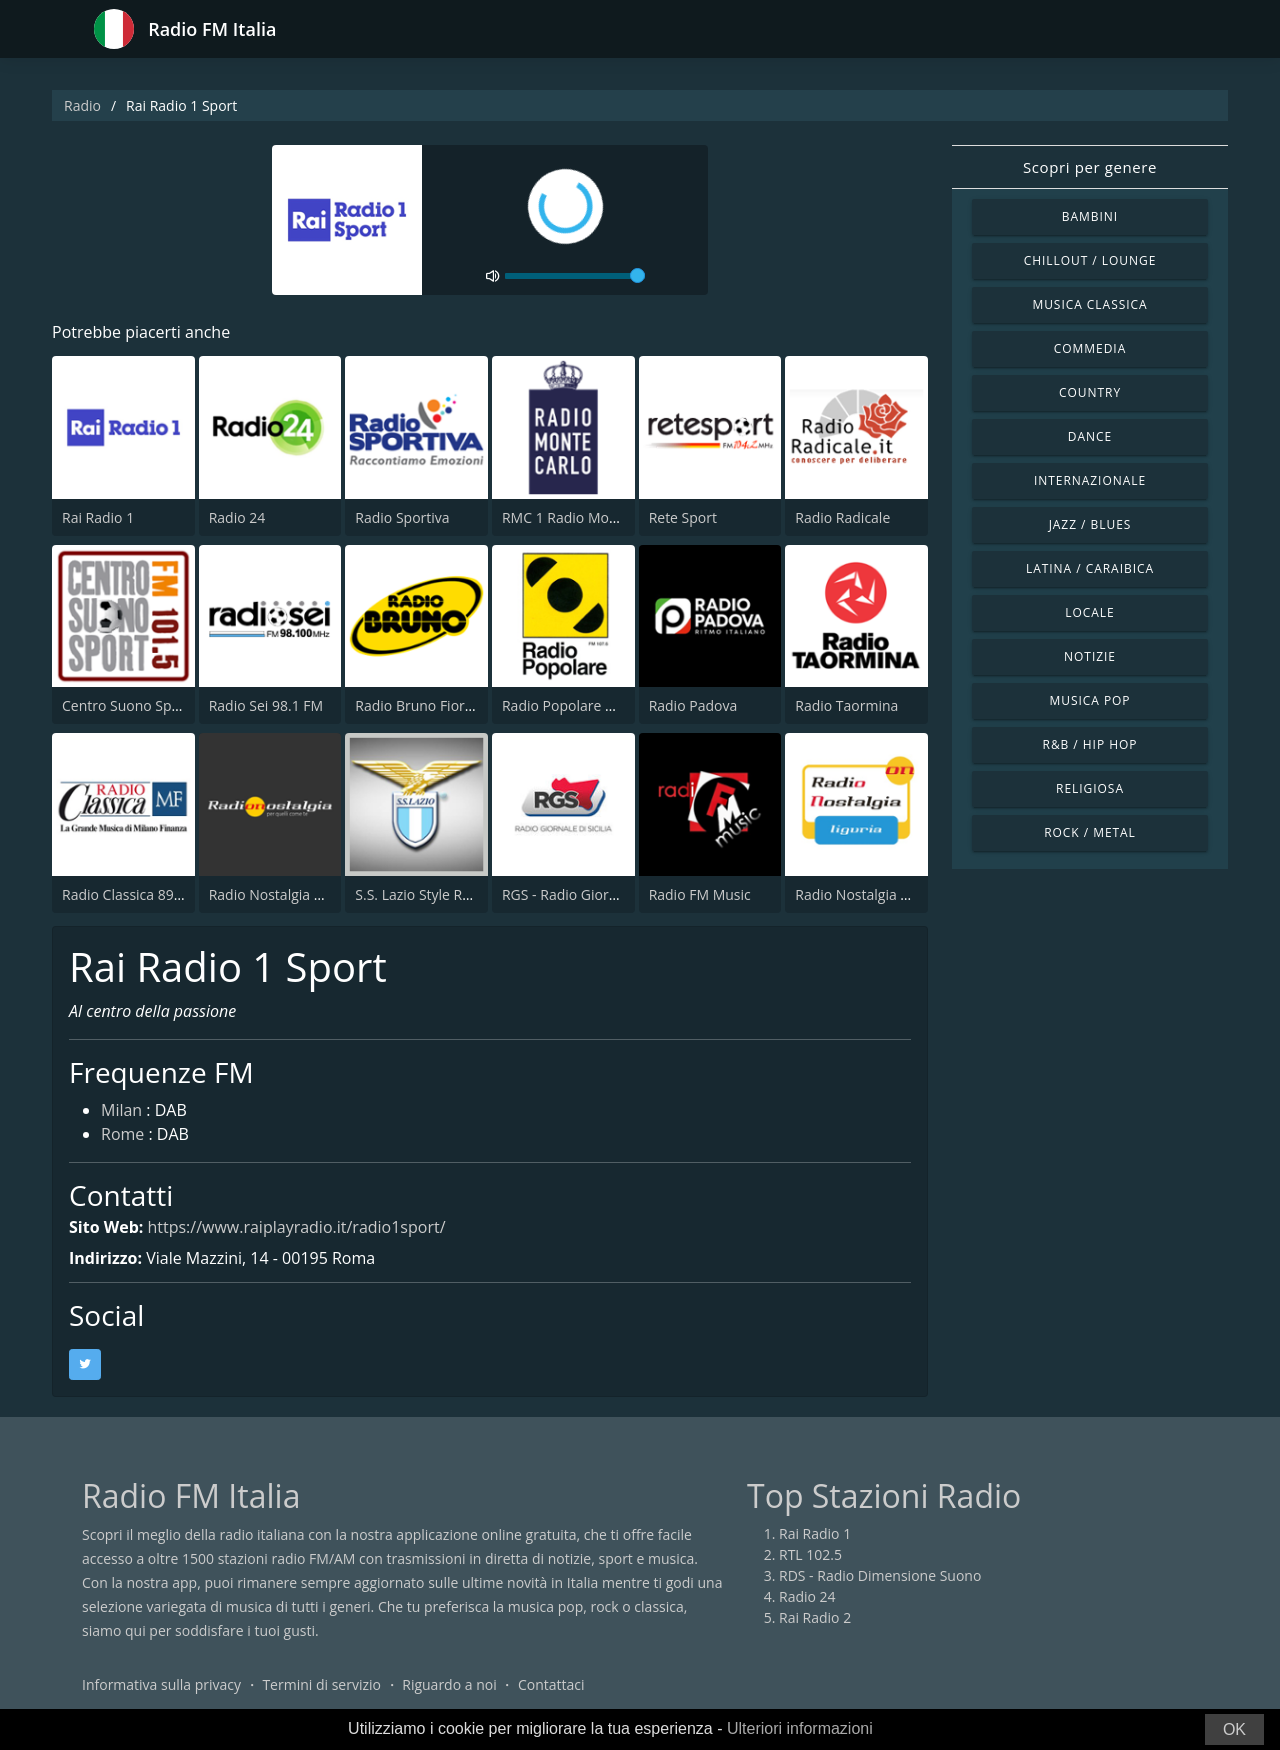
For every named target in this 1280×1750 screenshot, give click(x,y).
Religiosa (1090, 788)
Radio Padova (693, 705)
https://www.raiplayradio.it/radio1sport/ (296, 1227)
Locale (1089, 612)
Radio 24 (237, 517)
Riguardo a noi (449, 1684)
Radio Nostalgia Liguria (869, 894)
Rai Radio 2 (815, 1617)
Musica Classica (1089, 304)
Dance (1090, 436)
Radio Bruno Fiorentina (430, 705)
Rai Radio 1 (98, 517)
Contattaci (551, 1684)
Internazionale (1090, 480)
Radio (82, 105)
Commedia (1090, 348)
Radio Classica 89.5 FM (135, 894)
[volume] (575, 276)
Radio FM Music (700, 894)
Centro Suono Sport (126, 705)
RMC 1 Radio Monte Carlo (585, 517)
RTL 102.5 (810, 1554)
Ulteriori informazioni (800, 1728)
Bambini (1090, 216)
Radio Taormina (846, 705)
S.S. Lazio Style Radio (422, 894)
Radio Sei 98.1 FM (266, 705)
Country (1090, 392)
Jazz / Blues (1090, 524)
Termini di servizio (321, 1684)
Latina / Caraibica (1090, 568)
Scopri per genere (1090, 167)
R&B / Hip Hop (1090, 744)
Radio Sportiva (402, 517)
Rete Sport (683, 517)
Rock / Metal (1090, 832)
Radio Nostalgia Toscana (288, 894)
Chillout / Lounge (1090, 260)
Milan (121, 1110)
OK (1234, 1729)
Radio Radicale (842, 517)
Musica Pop (1089, 700)
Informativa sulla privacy (161, 1684)
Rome (122, 1134)
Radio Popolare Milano (575, 705)
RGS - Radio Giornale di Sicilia (597, 894)
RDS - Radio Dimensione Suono (880, 1575)
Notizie (1090, 656)
